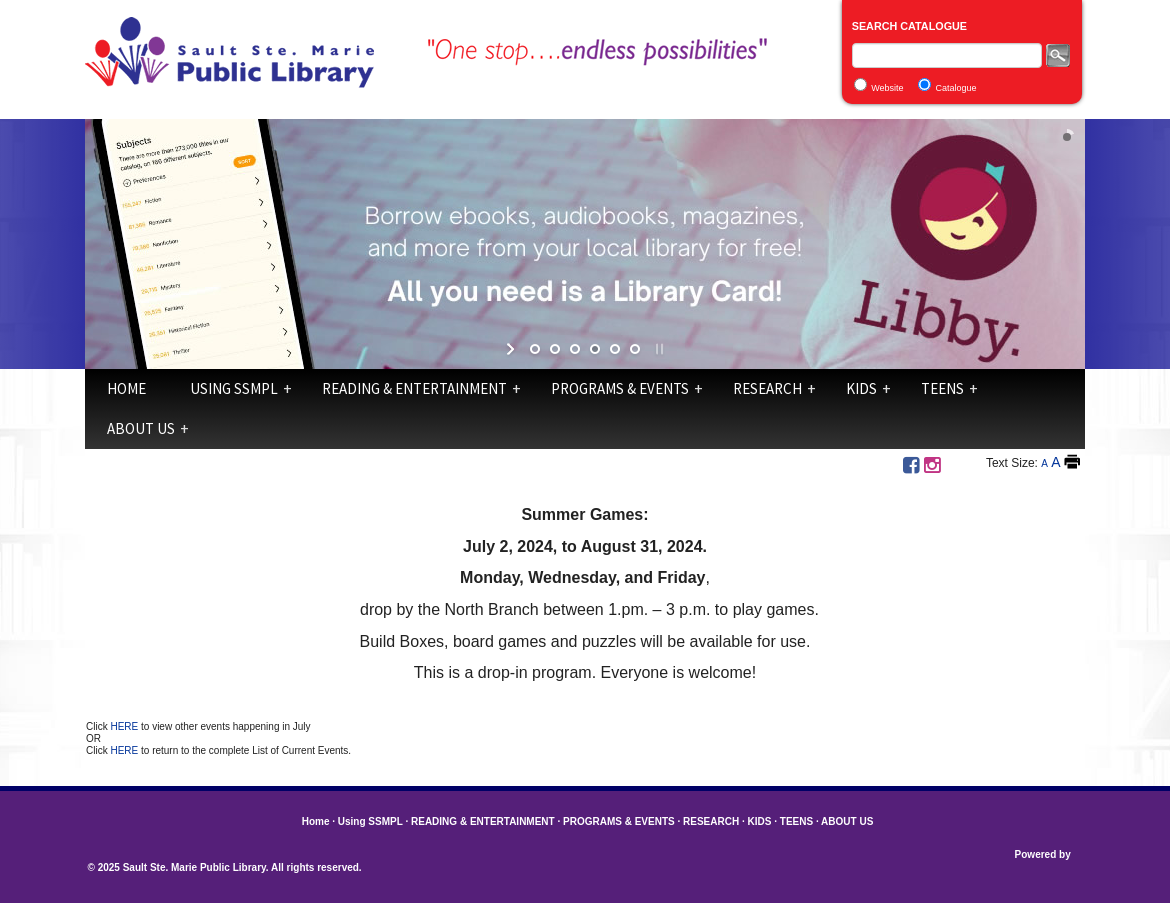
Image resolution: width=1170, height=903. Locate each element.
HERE (125, 726)
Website (887, 88)
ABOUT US (141, 428)
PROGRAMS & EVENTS (620, 388)
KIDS (861, 388)
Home (126, 388)
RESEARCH (767, 388)
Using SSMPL (234, 388)
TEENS (942, 388)
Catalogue (956, 88)
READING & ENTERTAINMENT (414, 388)
